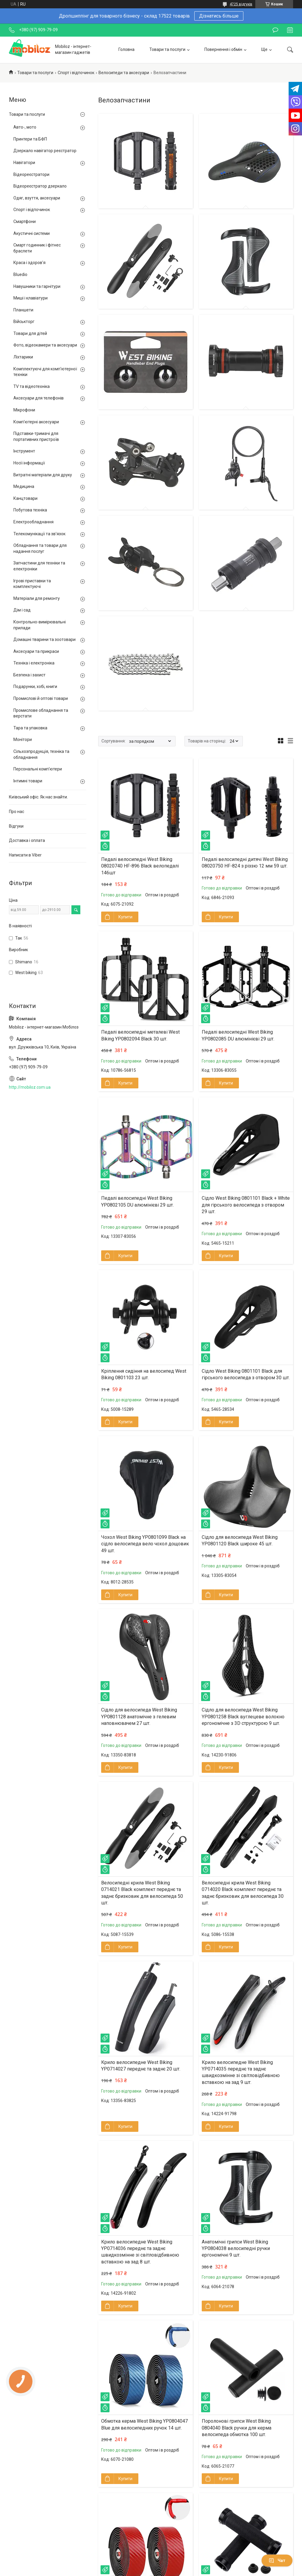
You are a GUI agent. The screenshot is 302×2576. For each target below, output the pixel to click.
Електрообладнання (33, 521)
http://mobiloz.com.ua (30, 1087)
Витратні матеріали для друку (42, 474)
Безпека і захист (29, 675)
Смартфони (24, 221)
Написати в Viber (25, 855)
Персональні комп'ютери (37, 769)
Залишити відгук (275, 30)
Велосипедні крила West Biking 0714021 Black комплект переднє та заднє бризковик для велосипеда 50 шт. (142, 1893)
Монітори (22, 739)
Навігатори (24, 162)
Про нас (16, 811)
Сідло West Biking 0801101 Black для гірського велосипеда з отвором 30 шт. (246, 1374)
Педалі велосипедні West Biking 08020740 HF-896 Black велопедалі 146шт (140, 866)
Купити (125, 917)
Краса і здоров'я (29, 262)
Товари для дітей (30, 333)
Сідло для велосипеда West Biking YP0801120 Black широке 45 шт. (240, 1540)
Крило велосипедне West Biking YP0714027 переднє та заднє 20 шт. (140, 2065)
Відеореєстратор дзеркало (40, 186)
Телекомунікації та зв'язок (39, 533)
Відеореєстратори (31, 174)
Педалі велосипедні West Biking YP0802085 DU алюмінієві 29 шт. (238, 1035)
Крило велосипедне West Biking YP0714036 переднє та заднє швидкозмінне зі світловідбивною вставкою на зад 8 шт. (140, 2252)
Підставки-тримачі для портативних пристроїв (36, 436)
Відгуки (16, 826)
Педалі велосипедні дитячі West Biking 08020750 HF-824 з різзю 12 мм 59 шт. (245, 862)
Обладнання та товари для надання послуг (40, 548)
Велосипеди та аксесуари (123, 72)
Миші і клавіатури (30, 298)
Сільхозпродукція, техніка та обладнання (41, 754)
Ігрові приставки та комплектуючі (32, 583)
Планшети (23, 310)
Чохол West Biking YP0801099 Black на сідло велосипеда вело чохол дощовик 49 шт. (145, 1543)
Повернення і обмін (223, 49)
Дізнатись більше (219, 16)
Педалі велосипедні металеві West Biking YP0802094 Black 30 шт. (140, 1035)
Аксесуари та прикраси (36, 651)
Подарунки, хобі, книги (35, 686)
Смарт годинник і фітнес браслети (37, 248)
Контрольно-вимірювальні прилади (39, 625)
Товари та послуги (167, 49)
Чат (277, 2560)
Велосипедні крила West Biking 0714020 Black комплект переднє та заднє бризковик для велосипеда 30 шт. (243, 1893)
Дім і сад (22, 610)
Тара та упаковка (30, 727)
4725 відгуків (241, 4)
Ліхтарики (23, 357)
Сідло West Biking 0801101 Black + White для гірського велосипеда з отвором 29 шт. (246, 1204)
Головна (126, 49)
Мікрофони (24, 410)
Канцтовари (25, 498)
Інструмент (24, 451)
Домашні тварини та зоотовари (44, 639)
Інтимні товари (27, 780)
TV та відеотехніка (31, 386)
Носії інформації (29, 463)
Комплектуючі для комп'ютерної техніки (45, 371)
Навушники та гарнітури (36, 286)
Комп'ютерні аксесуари (36, 421)
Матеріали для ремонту (36, 598)
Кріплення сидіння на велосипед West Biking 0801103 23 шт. (143, 1374)
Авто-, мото (24, 127)
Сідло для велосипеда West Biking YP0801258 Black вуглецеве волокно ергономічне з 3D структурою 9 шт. (243, 1716)
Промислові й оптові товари (40, 698)
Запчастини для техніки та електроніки (39, 566)
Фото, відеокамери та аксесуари (45, 345)
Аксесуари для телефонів (38, 398)
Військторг (24, 321)
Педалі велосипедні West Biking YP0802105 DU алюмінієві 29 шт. (137, 1201)
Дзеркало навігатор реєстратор (44, 150)
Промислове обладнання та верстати (40, 713)
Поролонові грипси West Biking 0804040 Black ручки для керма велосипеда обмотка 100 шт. (236, 2427)
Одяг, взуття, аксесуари (36, 198)
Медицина (23, 486)
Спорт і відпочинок (76, 72)
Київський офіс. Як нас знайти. (38, 797)
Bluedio (20, 274)
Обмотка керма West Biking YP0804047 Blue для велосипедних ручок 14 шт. (144, 2424)
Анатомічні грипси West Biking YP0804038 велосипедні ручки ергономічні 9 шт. (236, 2248)
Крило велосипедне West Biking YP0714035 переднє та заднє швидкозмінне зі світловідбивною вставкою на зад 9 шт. (241, 2072)
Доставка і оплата (27, 840)
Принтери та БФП (30, 139)
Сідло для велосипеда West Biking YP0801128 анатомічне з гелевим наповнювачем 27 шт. (139, 1716)
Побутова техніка (30, 510)
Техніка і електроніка (33, 663)
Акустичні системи (31, 233)
